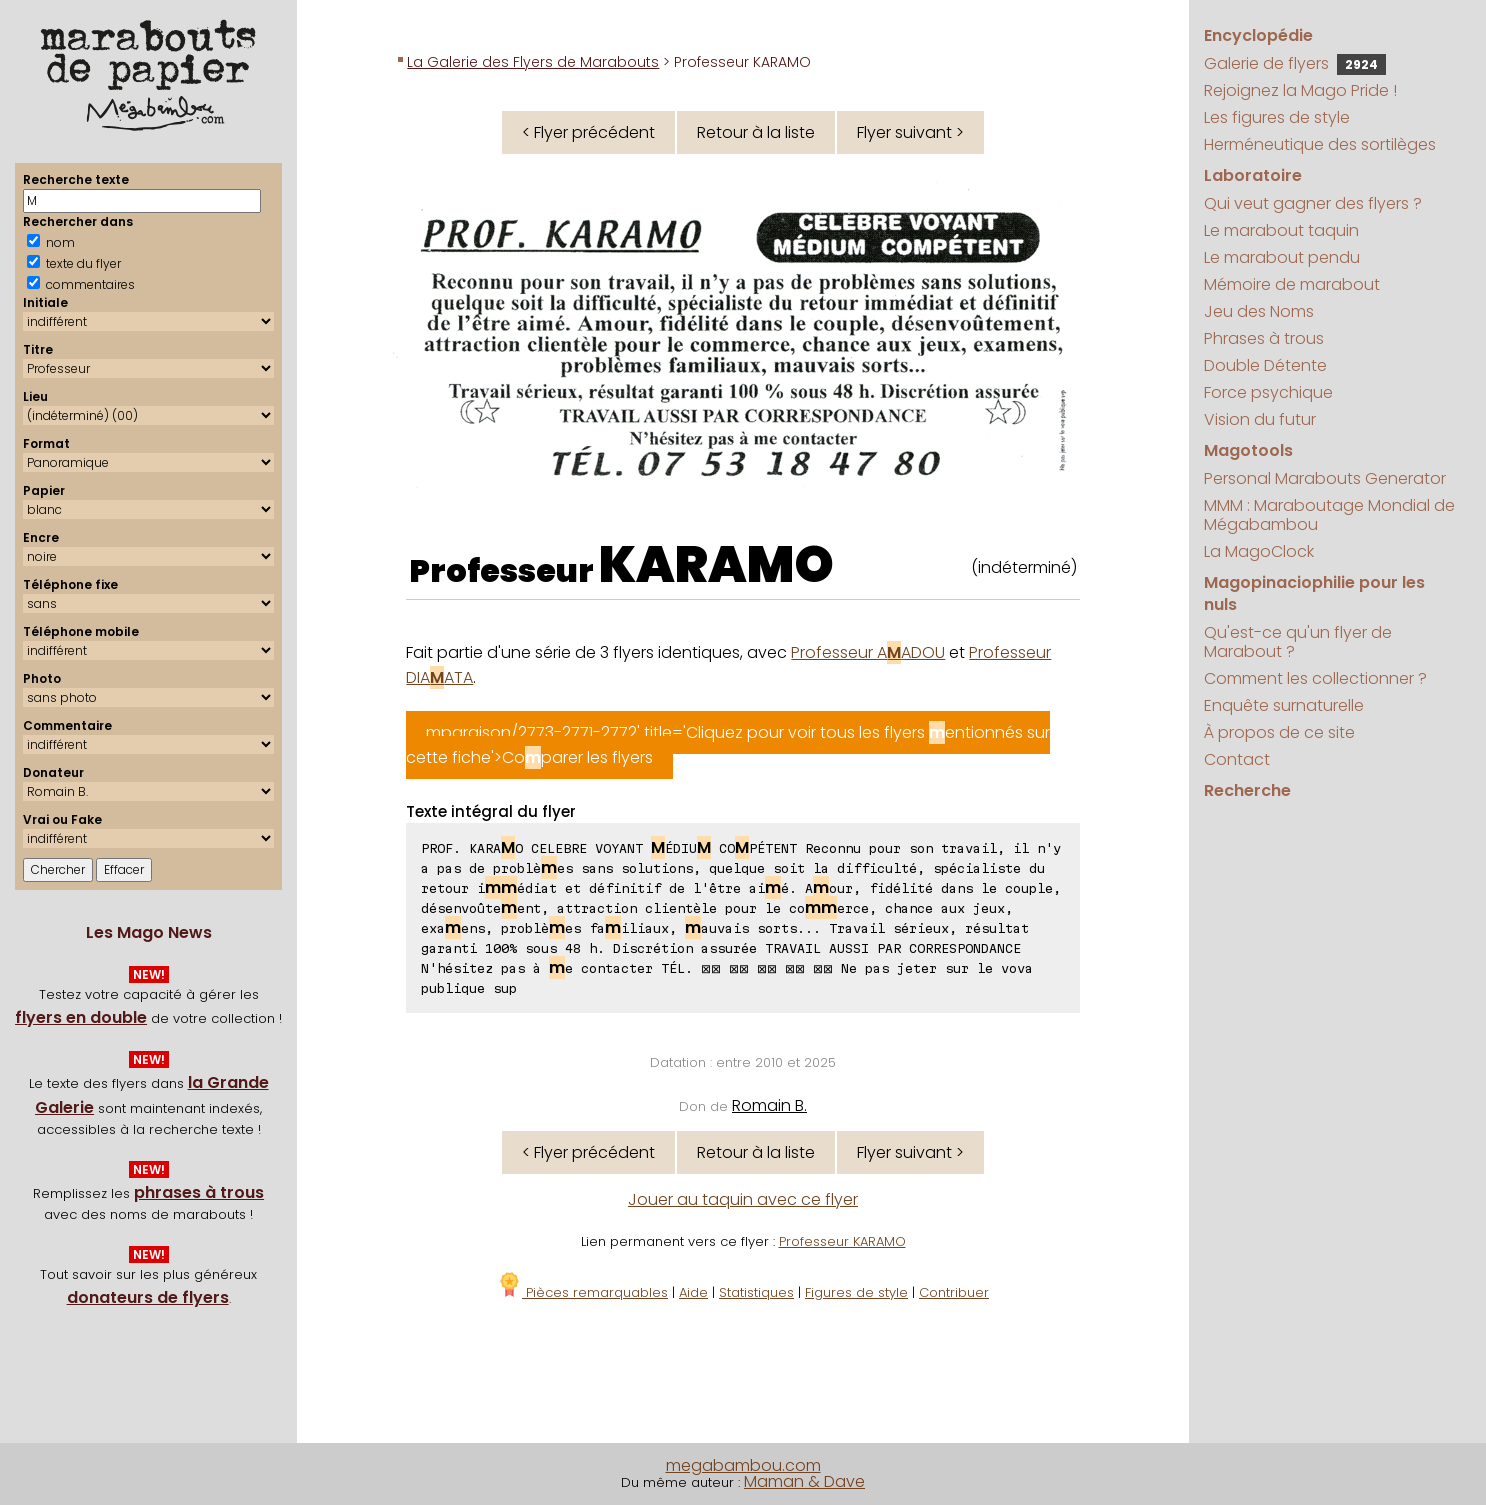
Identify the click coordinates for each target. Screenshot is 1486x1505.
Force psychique (1268, 392)
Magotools (1248, 450)
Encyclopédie (1258, 35)
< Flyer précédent (588, 132)
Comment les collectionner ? (1315, 678)
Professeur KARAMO (842, 1241)
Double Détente (1265, 365)
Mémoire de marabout (1292, 284)
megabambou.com (743, 1465)
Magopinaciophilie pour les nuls (1314, 593)
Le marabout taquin (1281, 230)
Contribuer (954, 1292)
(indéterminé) (1024, 567)
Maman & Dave (804, 1481)
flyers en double (81, 1017)
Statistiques (756, 1292)
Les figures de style (1277, 117)
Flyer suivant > (910, 132)
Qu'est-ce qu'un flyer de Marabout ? (1298, 642)
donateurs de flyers (148, 1297)
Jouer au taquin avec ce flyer (743, 1199)
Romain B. (769, 1105)
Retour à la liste (756, 132)
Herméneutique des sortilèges (1320, 144)
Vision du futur (1260, 419)
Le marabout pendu (1282, 257)
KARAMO (716, 565)
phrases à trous (199, 1192)
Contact (1237, 759)
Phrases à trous (1264, 338)
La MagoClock (1259, 551)
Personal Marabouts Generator (1325, 478)
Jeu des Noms (1259, 311)
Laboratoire (1253, 175)
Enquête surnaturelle (1284, 705)
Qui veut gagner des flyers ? (1313, 203)
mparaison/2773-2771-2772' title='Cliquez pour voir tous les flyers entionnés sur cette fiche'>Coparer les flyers (728, 745)
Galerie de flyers (1295, 63)
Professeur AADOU (868, 652)
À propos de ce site (1279, 732)
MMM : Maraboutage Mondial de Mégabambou (1329, 515)
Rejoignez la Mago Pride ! (1300, 90)
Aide (693, 1292)
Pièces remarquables (582, 1292)
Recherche (1247, 790)
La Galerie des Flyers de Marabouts (533, 62)
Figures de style (856, 1292)
